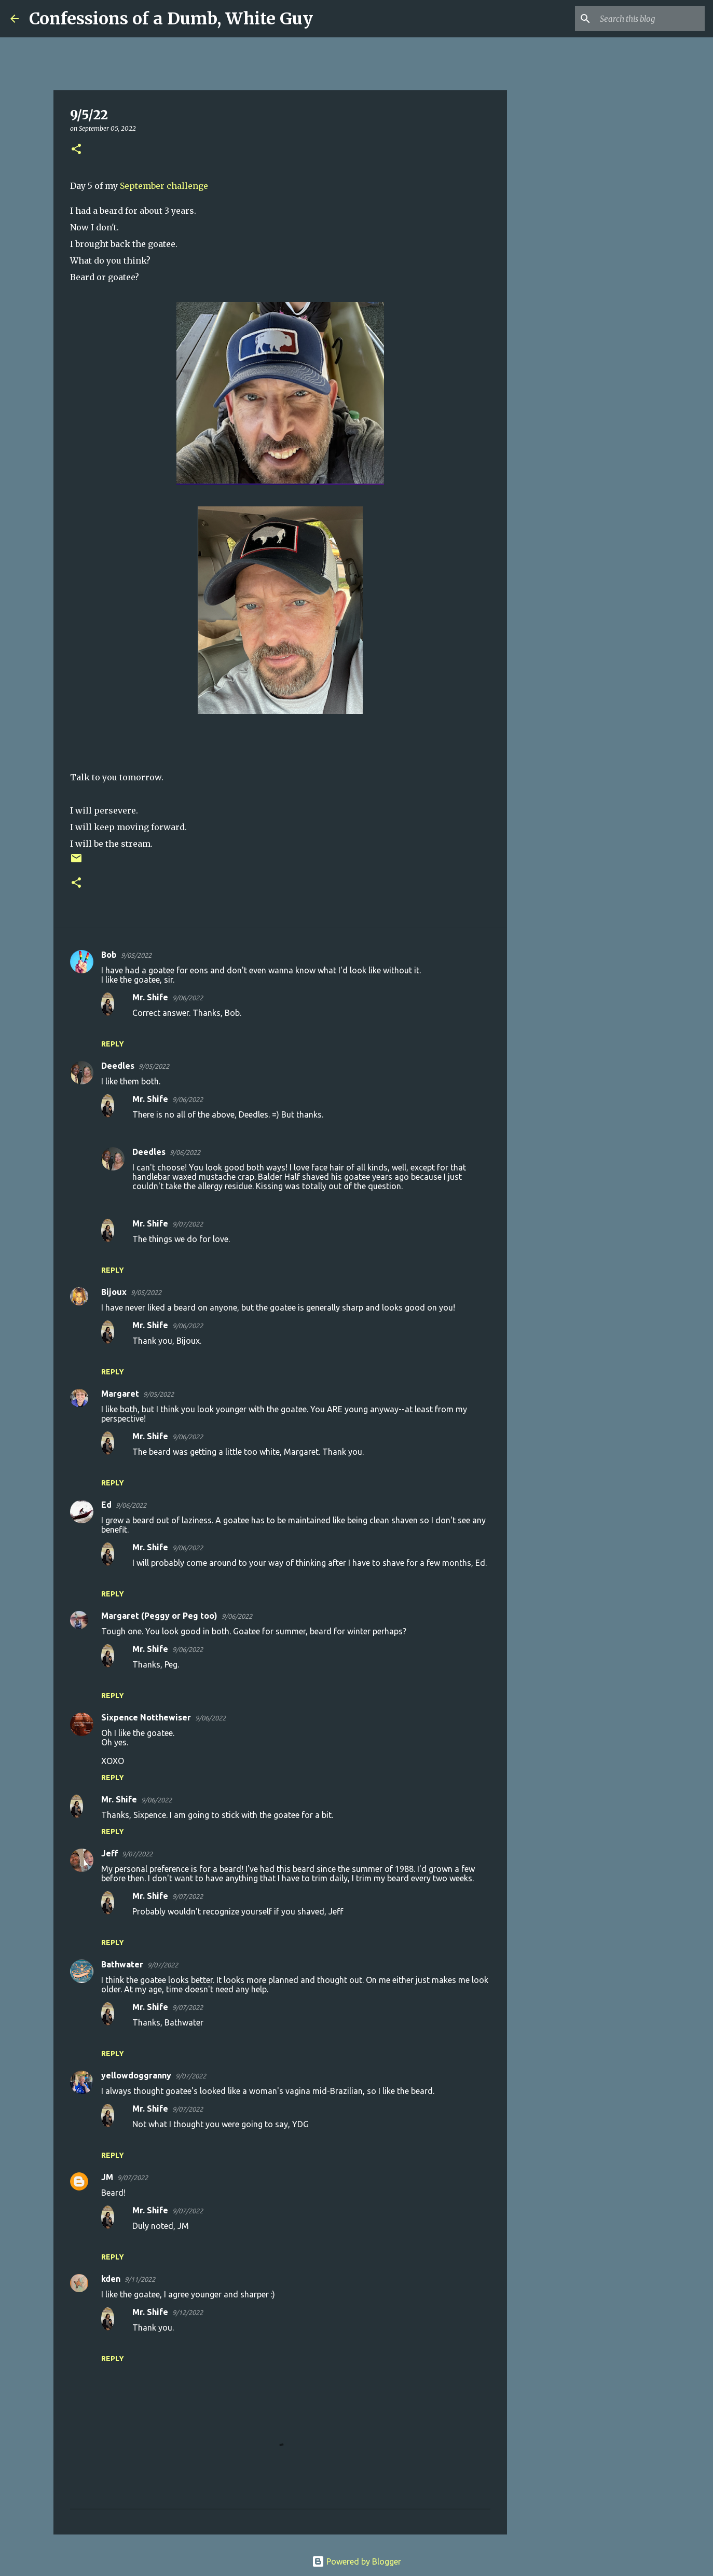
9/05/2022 (136, 955)
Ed (106, 1504)
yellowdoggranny (136, 2075)
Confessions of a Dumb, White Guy (171, 18)
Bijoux (114, 1292)
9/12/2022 (187, 2312)
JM (107, 2177)
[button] (76, 150)
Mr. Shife (150, 997)
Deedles (117, 1065)
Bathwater (122, 1964)
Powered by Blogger (356, 2561)
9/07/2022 (187, 1224)
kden (110, 2278)
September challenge (164, 186)
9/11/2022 (140, 2279)
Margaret (120, 1393)
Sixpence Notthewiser (146, 1717)
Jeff (109, 1853)
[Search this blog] (650, 18)
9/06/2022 (187, 997)
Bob (109, 954)
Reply (112, 1044)
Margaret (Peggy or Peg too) (159, 1615)
